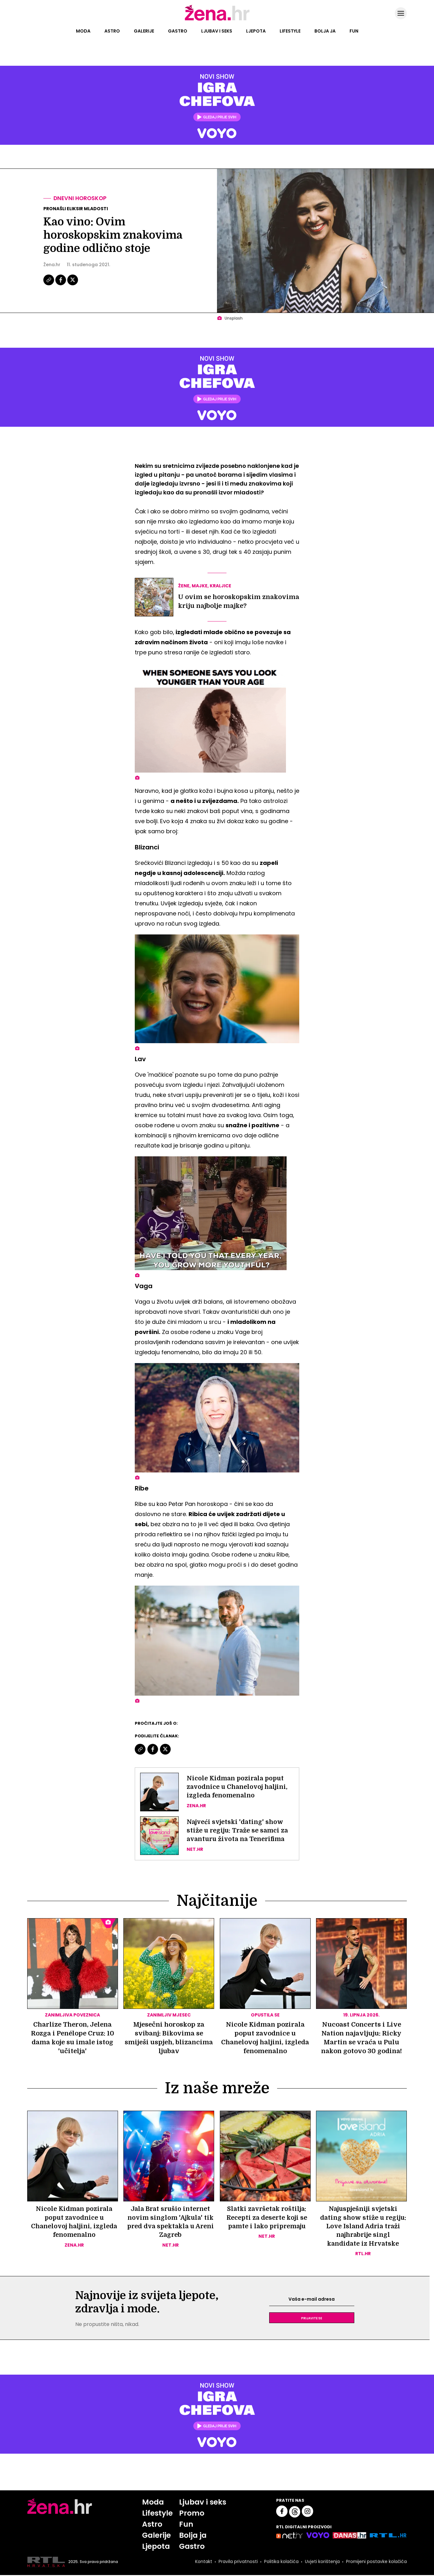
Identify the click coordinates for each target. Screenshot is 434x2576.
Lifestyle (290, 31)
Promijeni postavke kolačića (376, 2563)
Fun (354, 31)
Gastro (177, 31)
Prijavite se (311, 2319)
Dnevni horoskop (80, 198)
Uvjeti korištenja (321, 2563)
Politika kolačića (281, 2563)
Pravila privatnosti (237, 2563)
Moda (83, 31)
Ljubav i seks (216, 31)
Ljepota (256, 31)
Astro (112, 31)
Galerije (144, 31)
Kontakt (203, 2563)
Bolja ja (325, 31)
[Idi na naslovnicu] (217, 20)
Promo (191, 2514)
